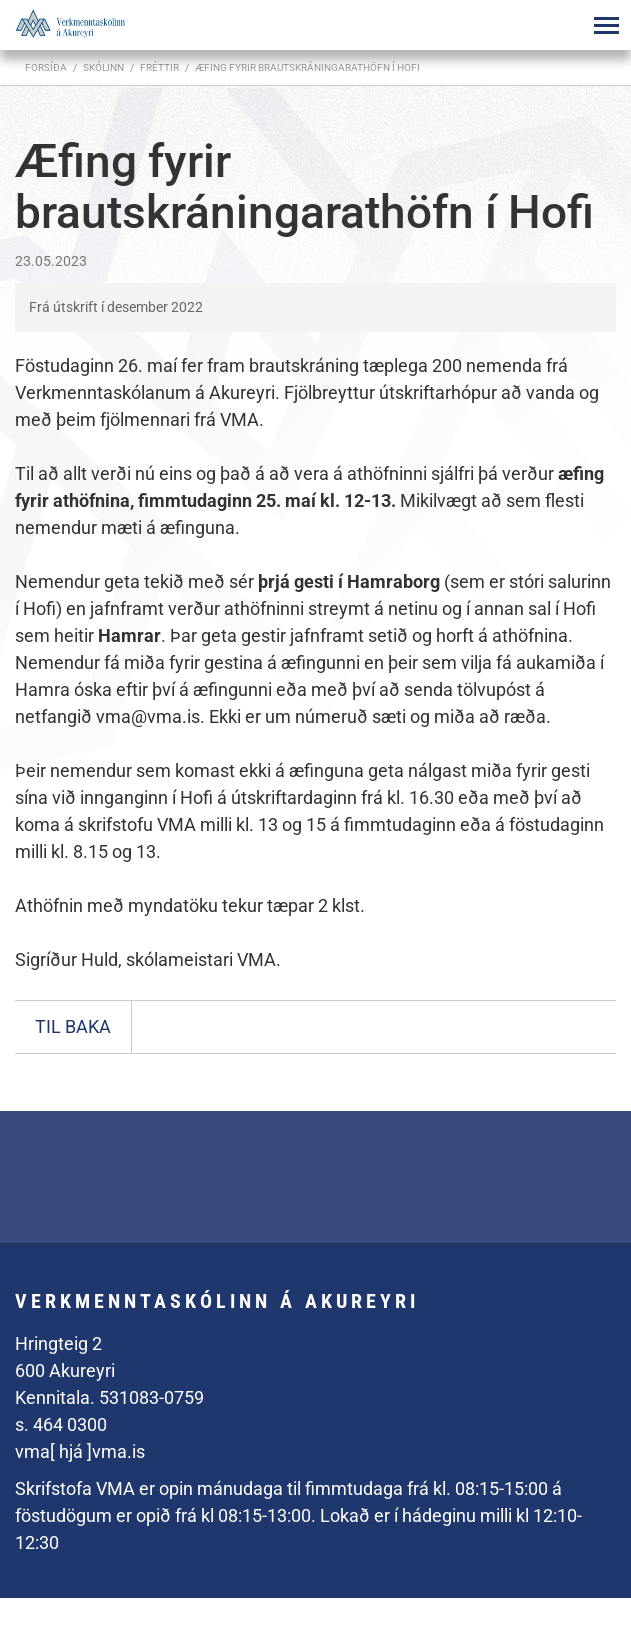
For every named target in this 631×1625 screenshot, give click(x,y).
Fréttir (159, 67)
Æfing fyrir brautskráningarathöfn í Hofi (307, 67)
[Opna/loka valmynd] (606, 25)
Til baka (73, 1026)
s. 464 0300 (61, 1424)
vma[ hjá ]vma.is (80, 1451)
